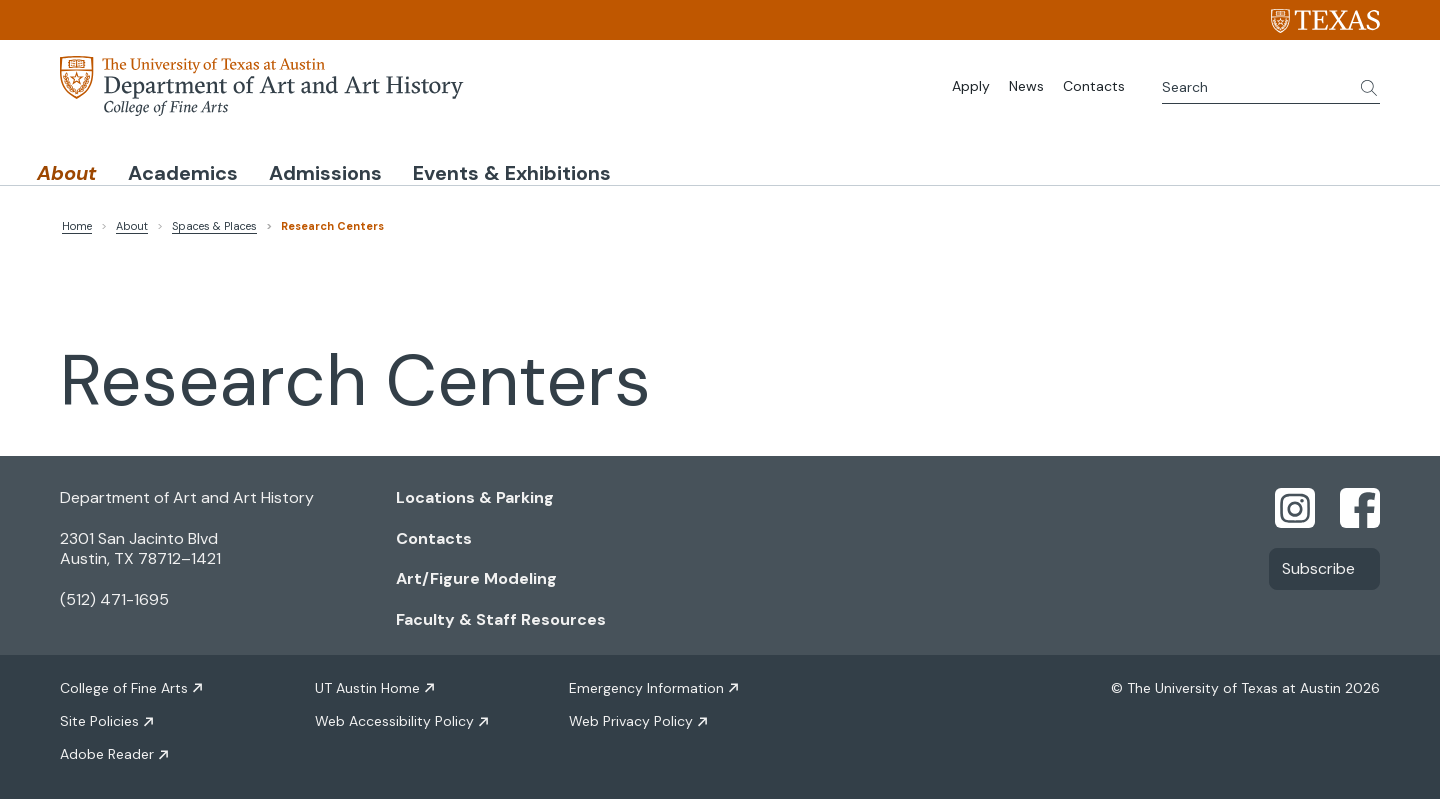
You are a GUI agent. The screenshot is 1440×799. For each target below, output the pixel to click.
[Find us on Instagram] (1295, 503)
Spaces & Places (214, 222)
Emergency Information (646, 685)
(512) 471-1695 (114, 596)
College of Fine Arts (124, 685)
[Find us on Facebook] (1360, 503)
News (1026, 86)
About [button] (92, 163)
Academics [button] (257, 163)
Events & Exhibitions (684, 163)
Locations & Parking (475, 493)
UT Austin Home (367, 685)
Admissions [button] (448, 163)
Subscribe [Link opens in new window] (1318, 564)
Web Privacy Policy (631, 718)
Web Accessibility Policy (394, 718)
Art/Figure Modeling (476, 575)
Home (77, 222)
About (132, 222)
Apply (971, 86)
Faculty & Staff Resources (501, 616)
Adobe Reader (107, 751)
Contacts (1094, 86)
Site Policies (99, 718)
